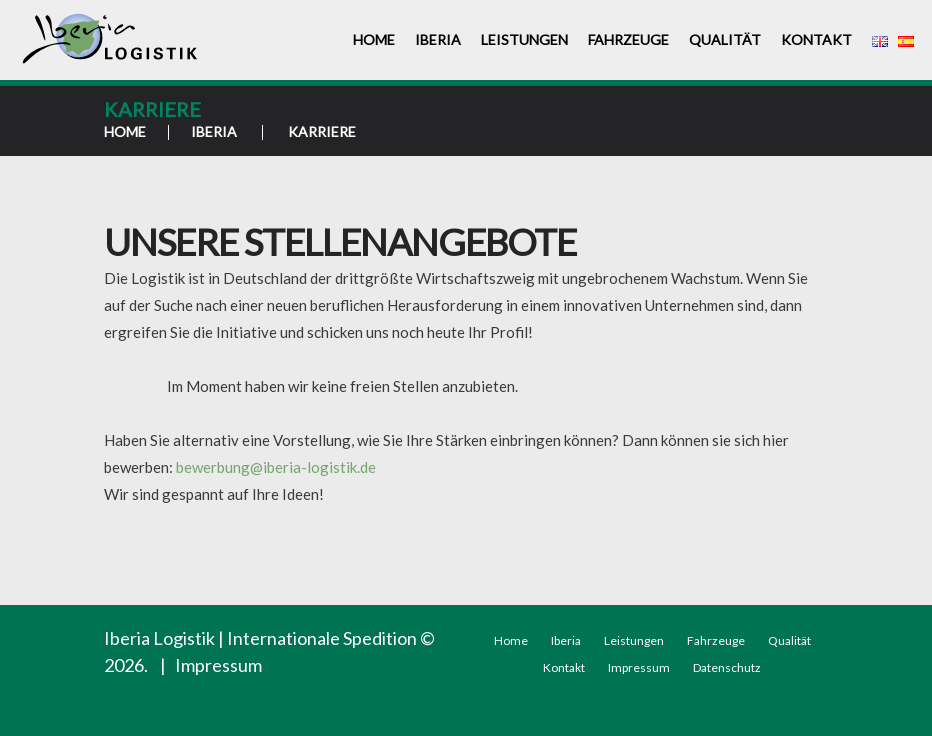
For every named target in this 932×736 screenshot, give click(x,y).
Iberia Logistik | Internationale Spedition (260, 638)
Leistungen (524, 39)
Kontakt (816, 39)
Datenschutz (727, 667)
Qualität (725, 39)
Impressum (218, 665)
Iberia (438, 39)
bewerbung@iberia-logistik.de (276, 467)
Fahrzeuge (628, 39)
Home (374, 39)
